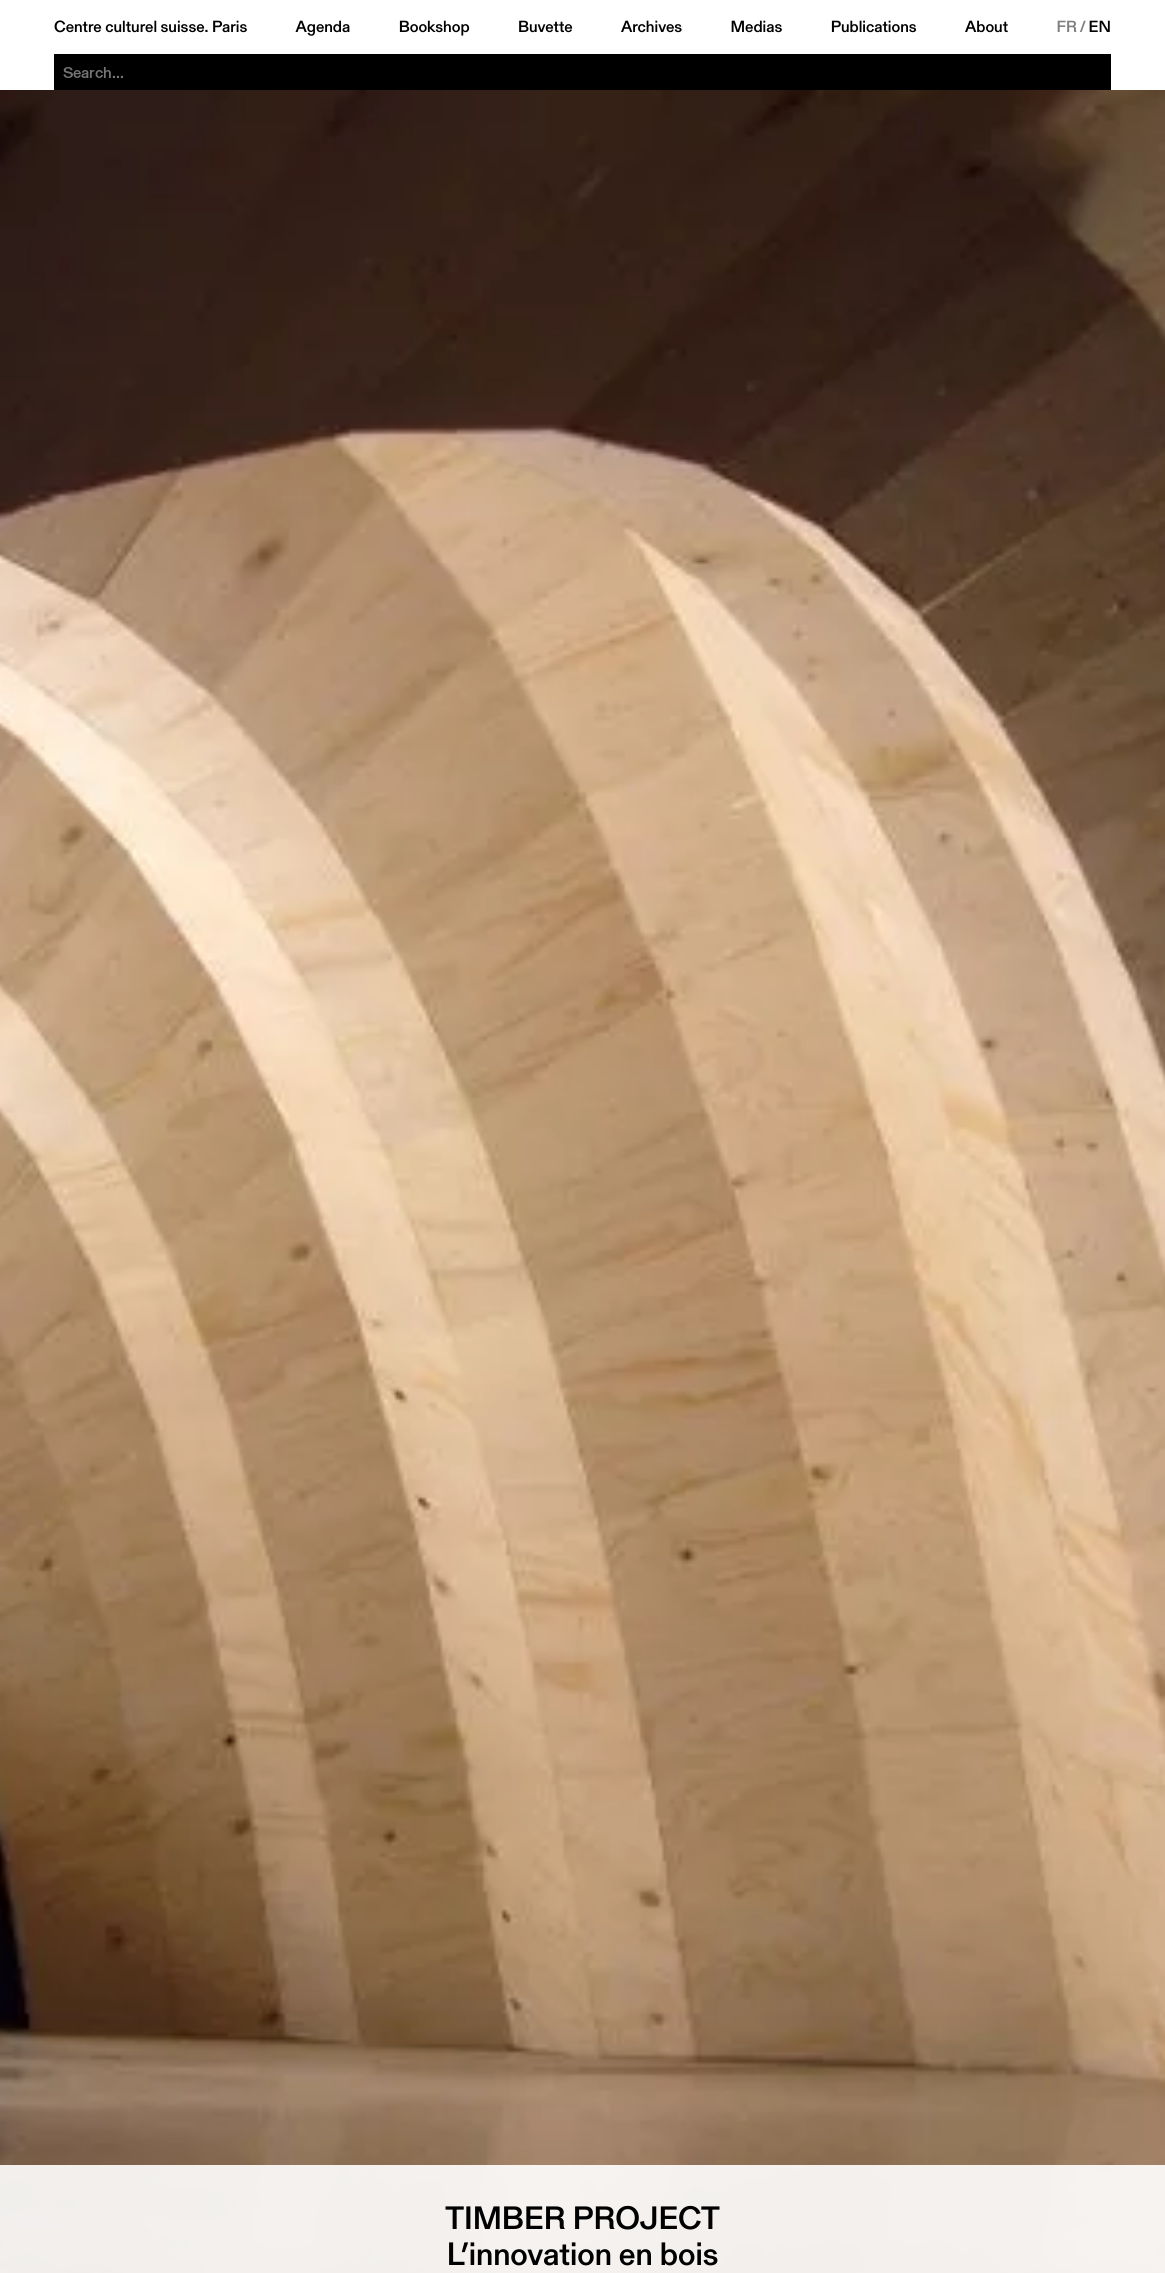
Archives (651, 27)
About (986, 27)
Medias (757, 27)
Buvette (545, 27)
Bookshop (434, 27)
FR (1066, 27)
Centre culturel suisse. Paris (150, 27)
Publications (874, 27)
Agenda (323, 27)
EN (1100, 27)
